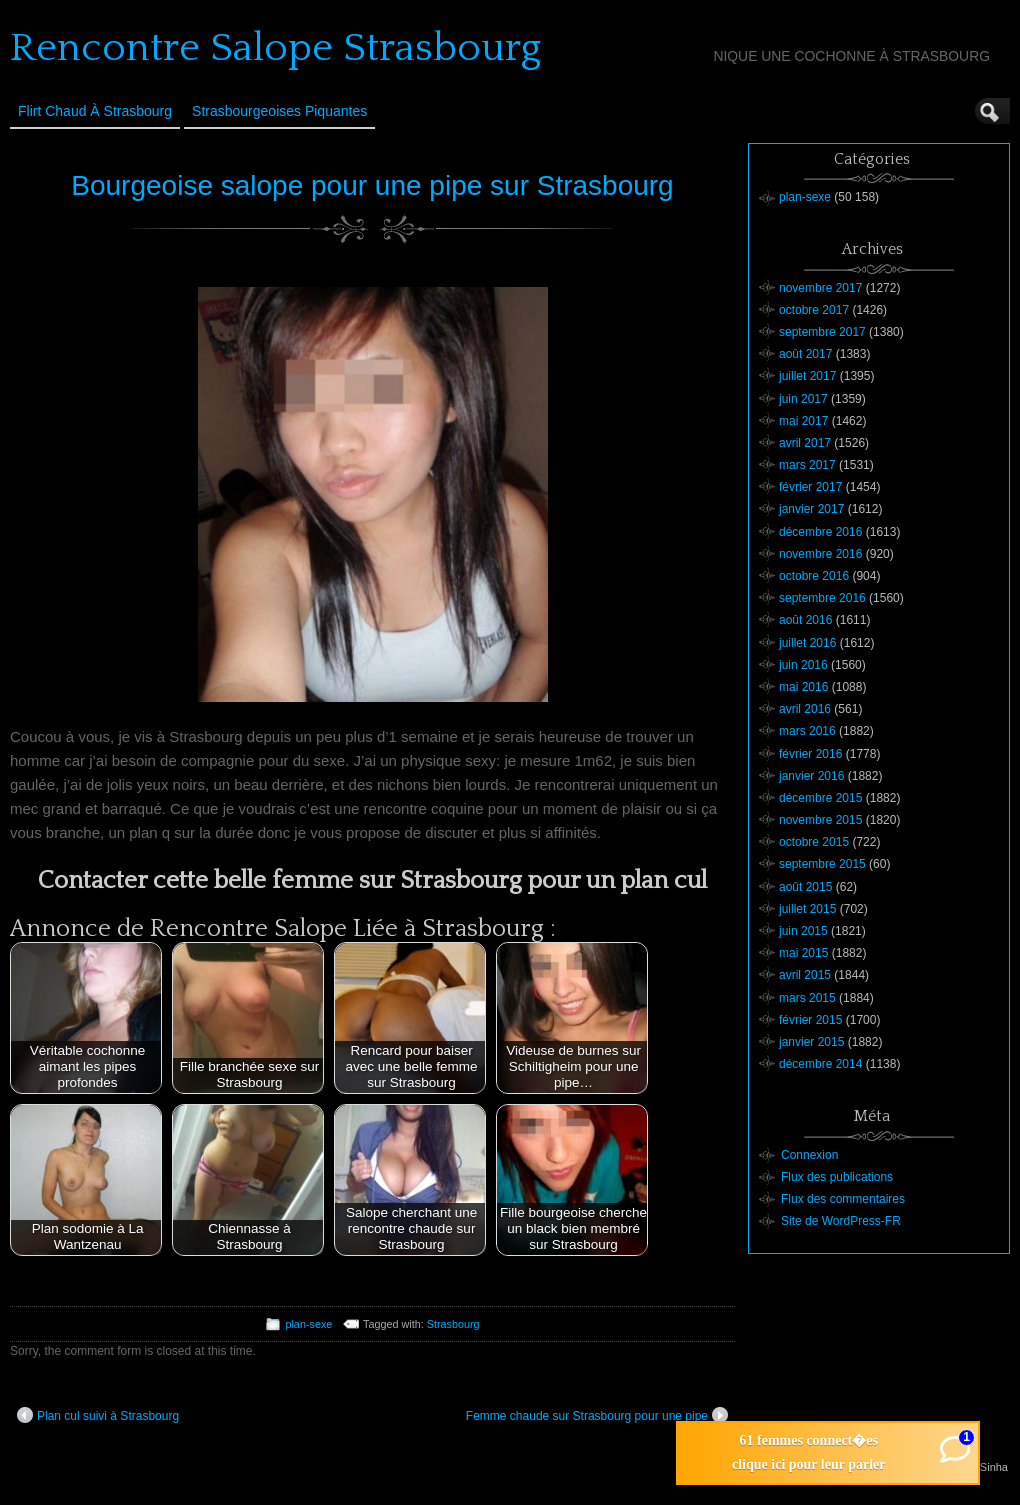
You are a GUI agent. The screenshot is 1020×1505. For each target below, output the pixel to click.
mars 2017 (807, 465)
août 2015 (805, 887)
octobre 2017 (814, 310)
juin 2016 (803, 665)
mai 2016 (803, 687)
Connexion (809, 1155)
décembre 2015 (820, 798)
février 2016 (810, 754)
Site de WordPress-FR (841, 1221)
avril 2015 (805, 975)
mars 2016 (807, 731)
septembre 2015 (822, 864)
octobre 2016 (814, 576)
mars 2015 (807, 998)
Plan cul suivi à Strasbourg (98, 1415)
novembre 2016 (820, 554)
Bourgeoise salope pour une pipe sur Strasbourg (372, 185)
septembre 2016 (822, 598)
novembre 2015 (820, 820)
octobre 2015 (814, 842)
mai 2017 (803, 421)
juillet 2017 (807, 376)
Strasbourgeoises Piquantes (279, 111)
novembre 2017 (820, 288)
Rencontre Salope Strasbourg (275, 48)
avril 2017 (805, 443)
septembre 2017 (822, 332)
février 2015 (810, 1020)
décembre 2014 (820, 1064)
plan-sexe (308, 1324)
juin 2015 (803, 931)
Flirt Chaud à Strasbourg (95, 111)
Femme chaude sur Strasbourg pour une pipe (597, 1415)
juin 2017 (803, 399)
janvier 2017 (811, 509)
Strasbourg (453, 1324)
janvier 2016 (811, 776)
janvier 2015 (811, 1042)
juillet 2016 (807, 643)
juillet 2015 (807, 909)
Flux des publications (837, 1177)
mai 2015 (803, 953)
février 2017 (810, 487)
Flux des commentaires (843, 1199)
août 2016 (805, 620)
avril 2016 (805, 709)
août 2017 (805, 354)
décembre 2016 (820, 532)
